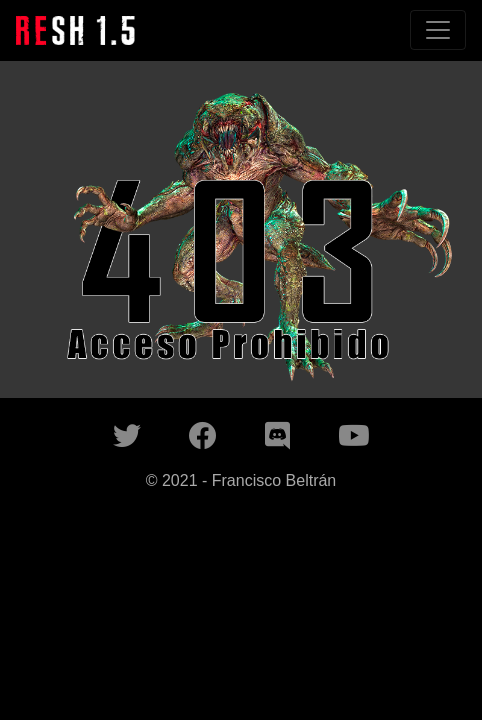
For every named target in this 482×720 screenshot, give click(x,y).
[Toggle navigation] (438, 30)
